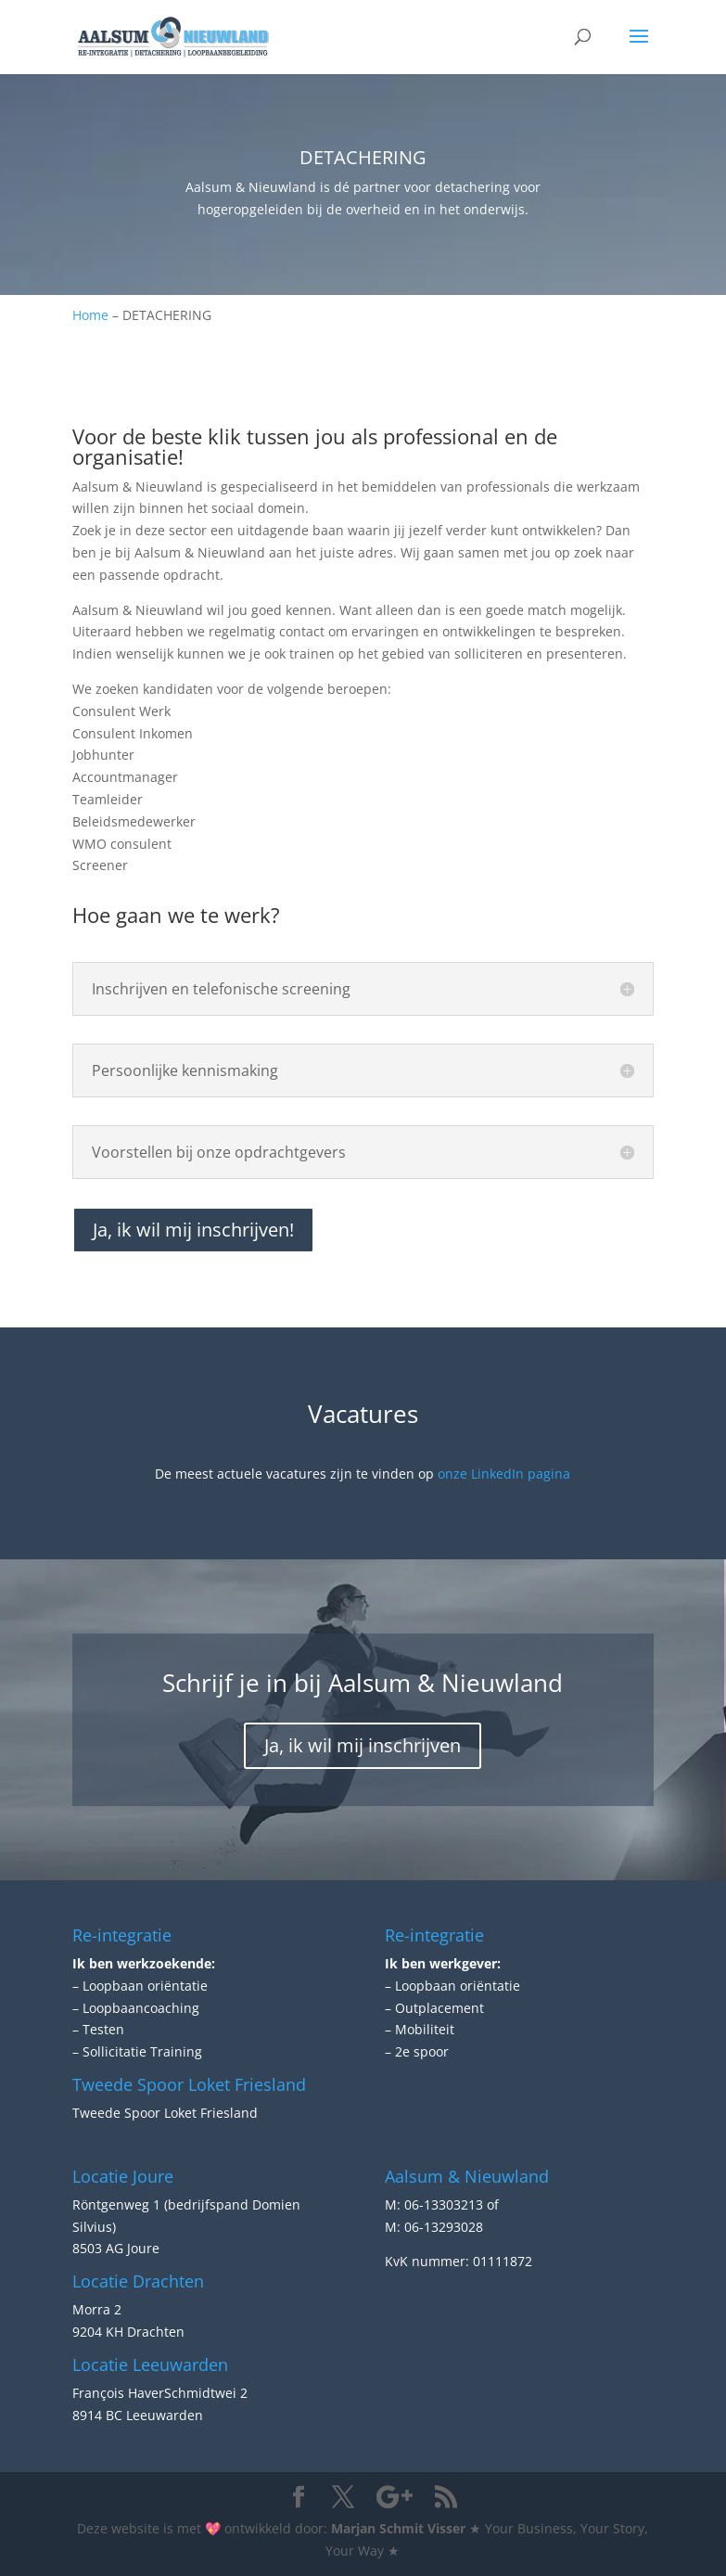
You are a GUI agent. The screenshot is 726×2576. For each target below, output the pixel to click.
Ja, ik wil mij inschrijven (362, 1745)
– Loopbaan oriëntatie (140, 1985)
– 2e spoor (417, 2051)
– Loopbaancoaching (135, 2008)
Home (90, 315)
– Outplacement (434, 2008)
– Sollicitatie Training (137, 2051)
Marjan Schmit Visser (398, 2528)
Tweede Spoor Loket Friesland (165, 2112)
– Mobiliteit (419, 2029)
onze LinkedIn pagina (504, 1473)
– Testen (98, 2029)
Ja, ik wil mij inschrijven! (193, 1229)
